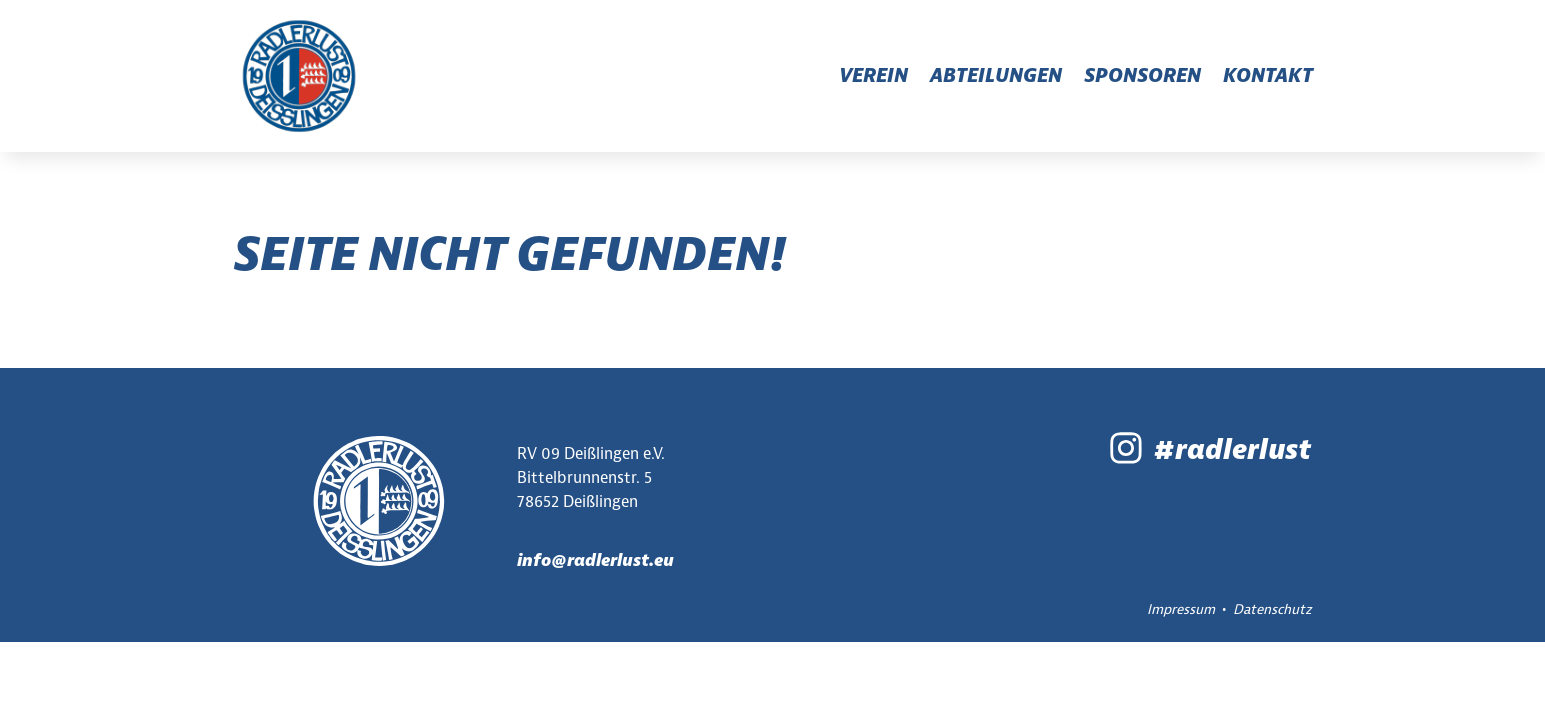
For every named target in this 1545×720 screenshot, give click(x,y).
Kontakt (1268, 75)
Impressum (1181, 609)
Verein (873, 75)
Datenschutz (1272, 609)
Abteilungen (996, 75)
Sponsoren (1142, 75)
